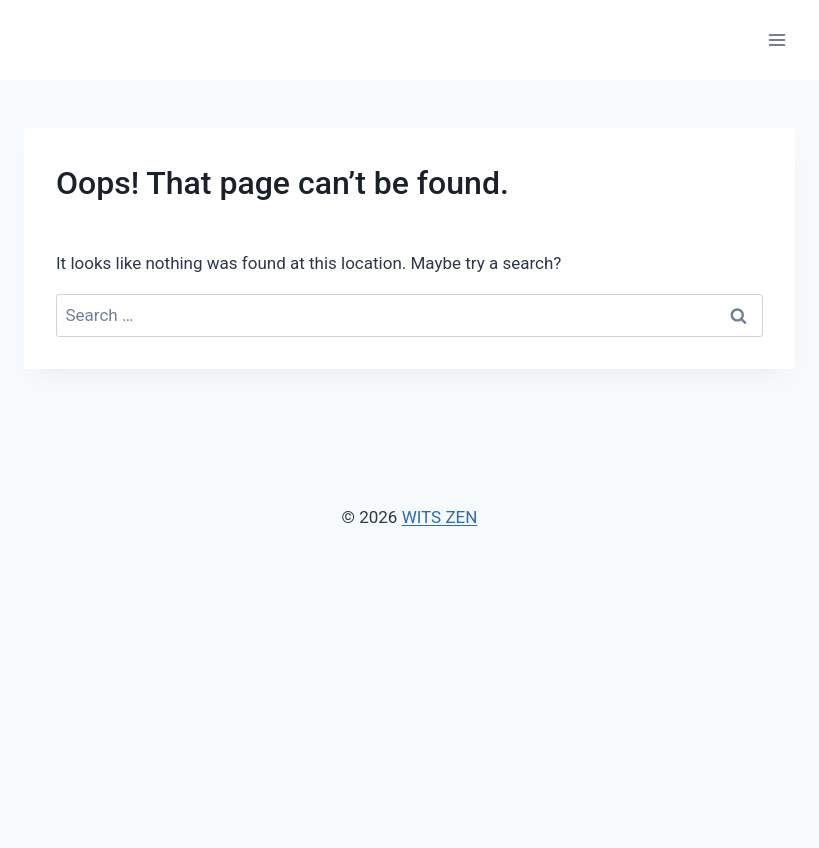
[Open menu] (776, 39)
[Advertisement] (409, 681)
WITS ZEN (440, 517)
